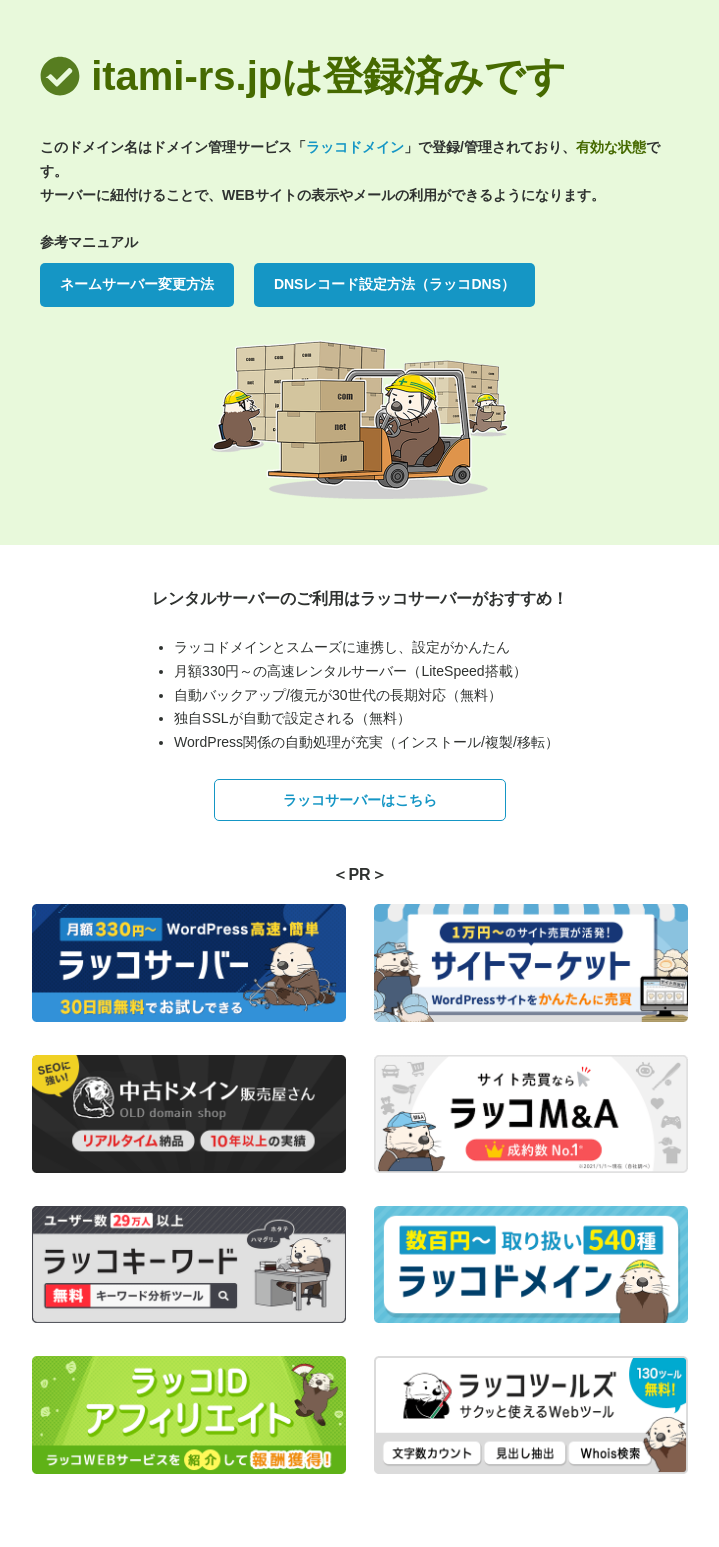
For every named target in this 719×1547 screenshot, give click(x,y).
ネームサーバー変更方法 (137, 284)
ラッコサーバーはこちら (360, 800)
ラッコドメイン (355, 147)
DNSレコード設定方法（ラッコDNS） (394, 284)
